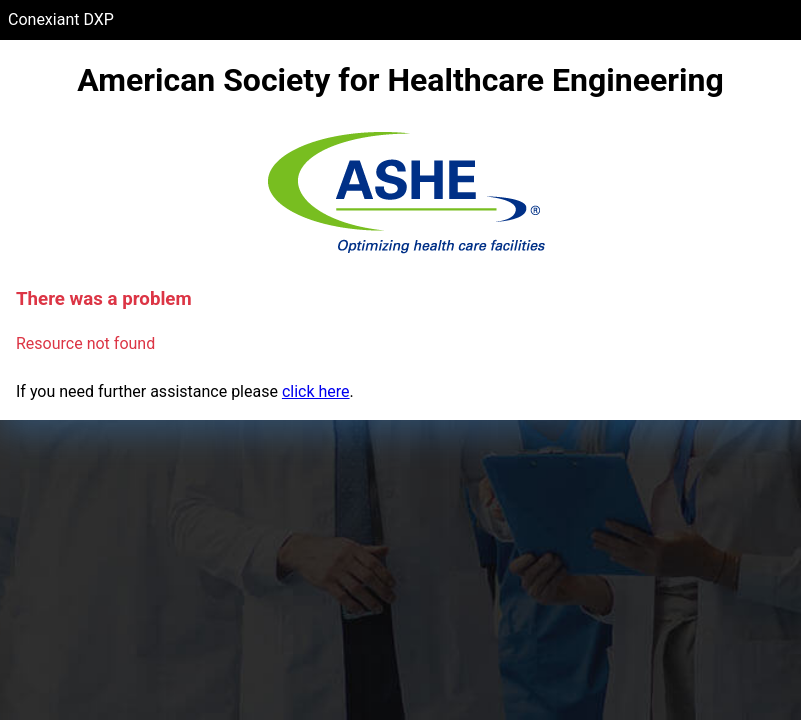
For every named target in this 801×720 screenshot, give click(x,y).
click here (316, 391)
